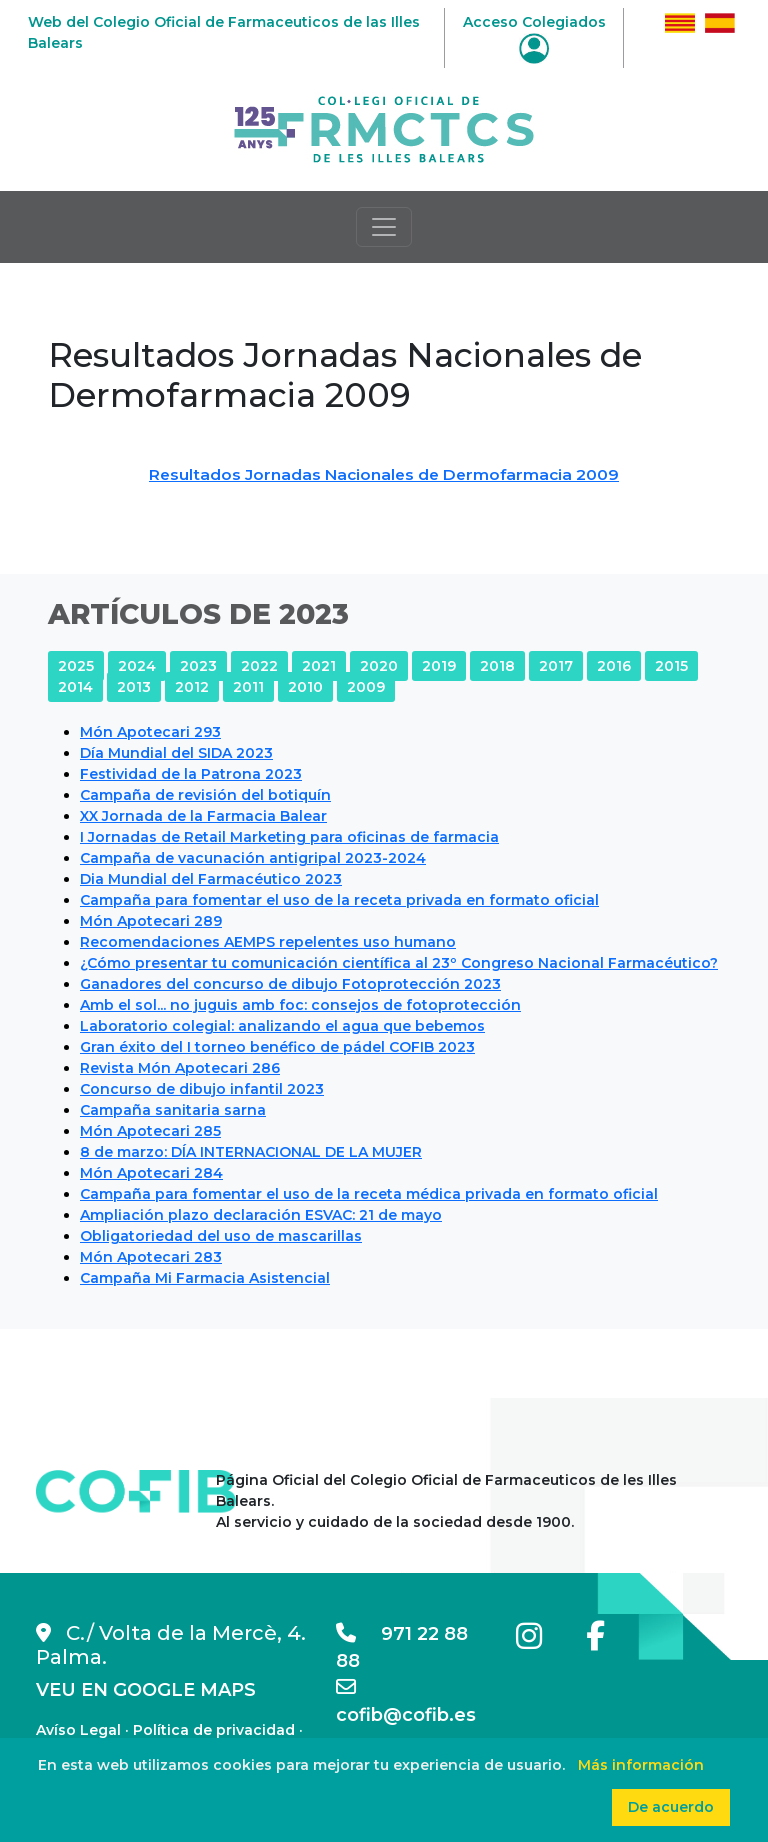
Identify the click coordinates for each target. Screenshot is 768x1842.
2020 (379, 666)
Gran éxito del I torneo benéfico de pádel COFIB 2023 (277, 1047)
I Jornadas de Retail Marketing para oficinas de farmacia (289, 837)
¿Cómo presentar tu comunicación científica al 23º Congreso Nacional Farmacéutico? (399, 963)
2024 (137, 666)
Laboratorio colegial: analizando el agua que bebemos (282, 1026)
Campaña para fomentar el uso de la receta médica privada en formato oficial (369, 1194)
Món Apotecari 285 (150, 1131)
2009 (366, 687)
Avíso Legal (78, 1730)
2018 (497, 666)
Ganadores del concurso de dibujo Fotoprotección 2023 (290, 984)
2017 (556, 666)
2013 (134, 687)
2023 (198, 666)
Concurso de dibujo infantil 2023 (202, 1089)
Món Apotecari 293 (150, 732)
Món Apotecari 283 (151, 1257)
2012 (192, 687)
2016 (614, 666)
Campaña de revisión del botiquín (205, 795)
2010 (305, 687)
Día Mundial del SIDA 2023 (176, 753)
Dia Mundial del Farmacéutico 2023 (211, 879)
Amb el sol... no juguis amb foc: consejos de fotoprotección (300, 1005)
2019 (439, 666)
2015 (671, 666)
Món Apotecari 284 (151, 1173)
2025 (76, 666)
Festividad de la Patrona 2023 (191, 774)
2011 (248, 687)
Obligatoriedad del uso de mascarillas (221, 1236)
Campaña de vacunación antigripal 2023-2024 (253, 858)
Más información (641, 1765)
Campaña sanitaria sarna (173, 1110)
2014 (75, 687)
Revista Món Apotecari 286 (180, 1068)
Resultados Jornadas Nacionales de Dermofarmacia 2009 (384, 474)
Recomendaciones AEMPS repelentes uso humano (268, 942)
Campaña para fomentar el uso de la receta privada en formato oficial (339, 900)
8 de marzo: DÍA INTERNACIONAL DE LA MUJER (251, 1152)
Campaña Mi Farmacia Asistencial (205, 1278)
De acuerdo (671, 1807)
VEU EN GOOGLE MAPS (146, 1690)
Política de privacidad (214, 1730)
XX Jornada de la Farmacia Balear (203, 816)
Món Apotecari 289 (151, 921)
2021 (319, 666)
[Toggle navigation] (384, 227)
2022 (259, 666)
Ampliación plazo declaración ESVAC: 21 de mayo (261, 1215)
